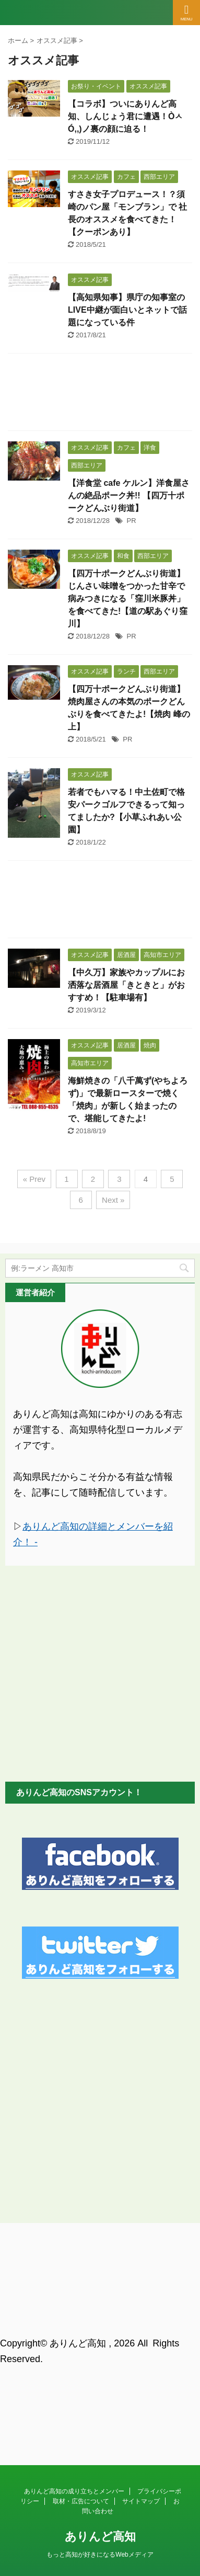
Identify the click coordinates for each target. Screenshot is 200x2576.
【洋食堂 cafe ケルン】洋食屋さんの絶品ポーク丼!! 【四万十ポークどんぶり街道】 (129, 495)
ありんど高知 (100, 2325)
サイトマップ (141, 2290)
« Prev (34, 1179)
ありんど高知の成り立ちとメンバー (74, 2280)
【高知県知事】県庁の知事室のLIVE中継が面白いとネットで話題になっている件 (127, 310)
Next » (113, 1199)
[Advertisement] (100, 394)
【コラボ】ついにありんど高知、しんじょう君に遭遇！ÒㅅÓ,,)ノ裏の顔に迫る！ (125, 116)
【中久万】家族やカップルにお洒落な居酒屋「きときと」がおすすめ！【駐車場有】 (126, 985)
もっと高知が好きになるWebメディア (99, 2343)
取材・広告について (81, 2290)
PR (131, 521)
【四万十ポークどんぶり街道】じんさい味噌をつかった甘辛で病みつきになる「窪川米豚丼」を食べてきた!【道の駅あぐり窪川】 (127, 598)
